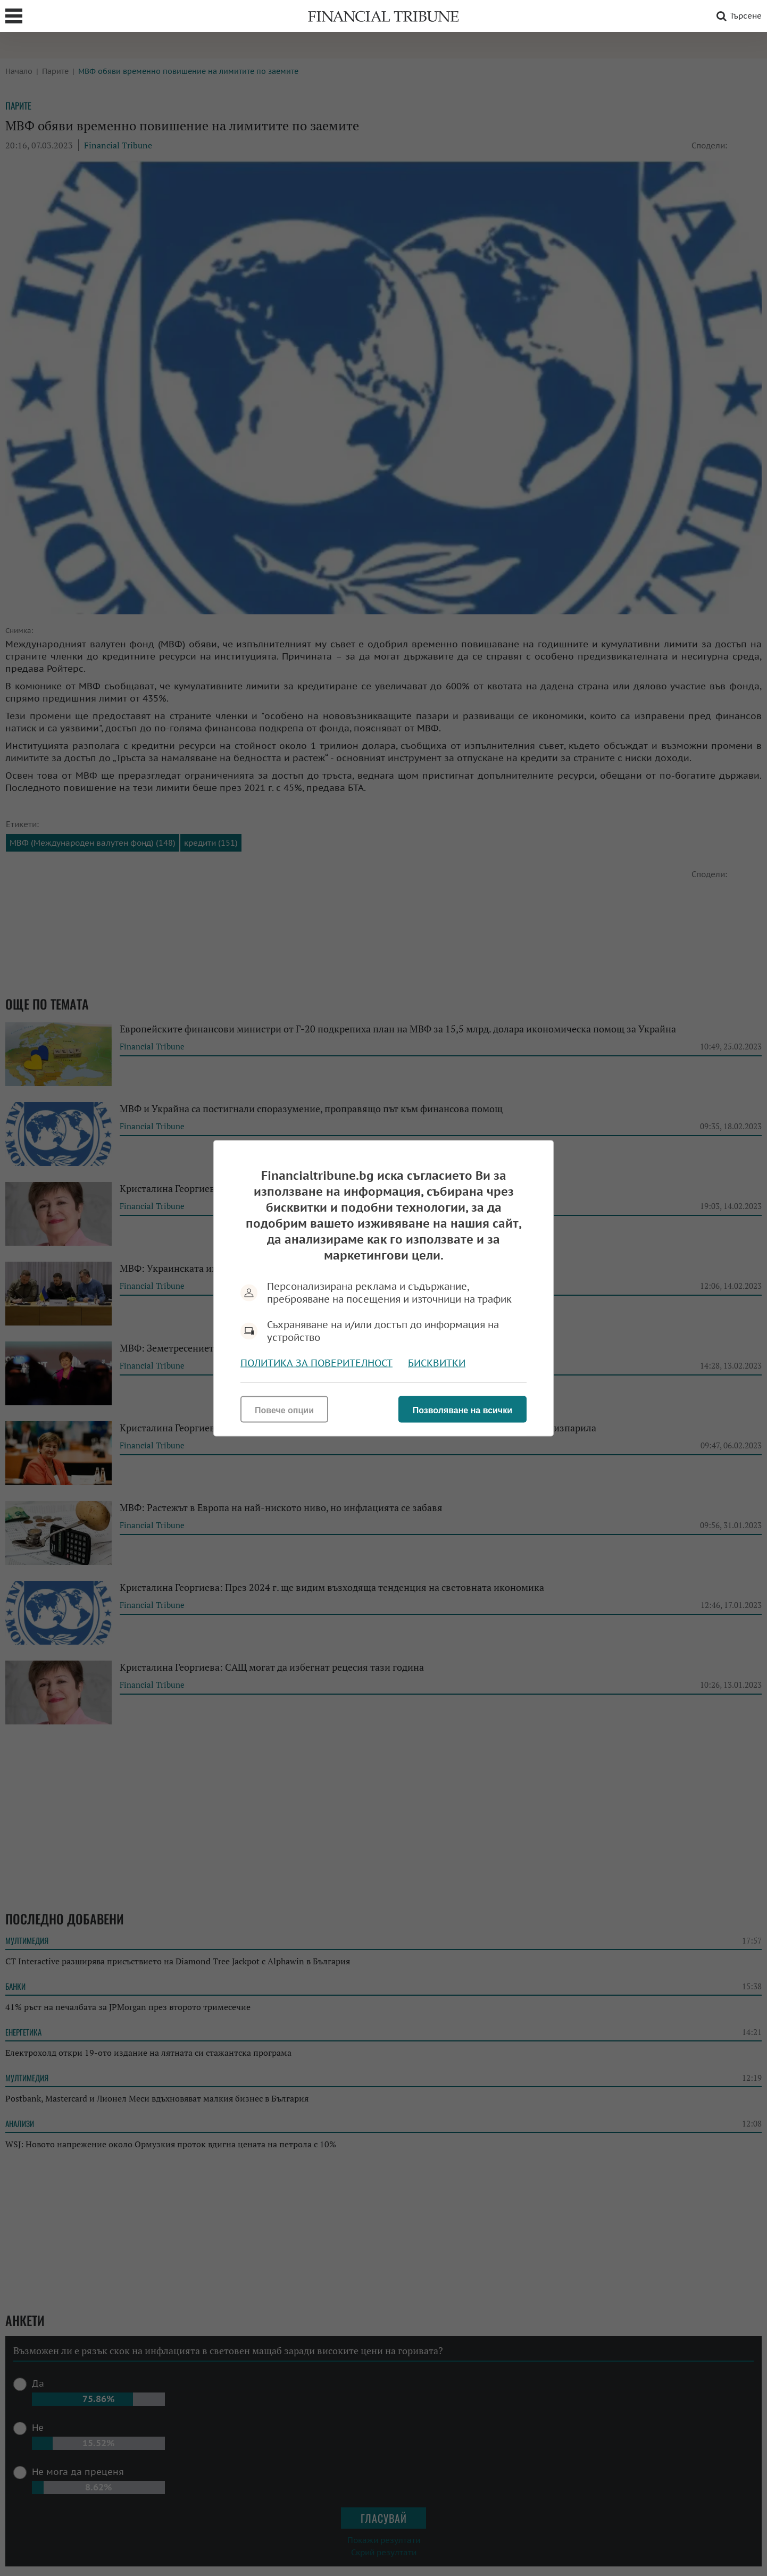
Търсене (737, 15)
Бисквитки (436, 1362)
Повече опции (284, 1409)
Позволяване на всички (462, 1409)
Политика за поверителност (316, 1362)
